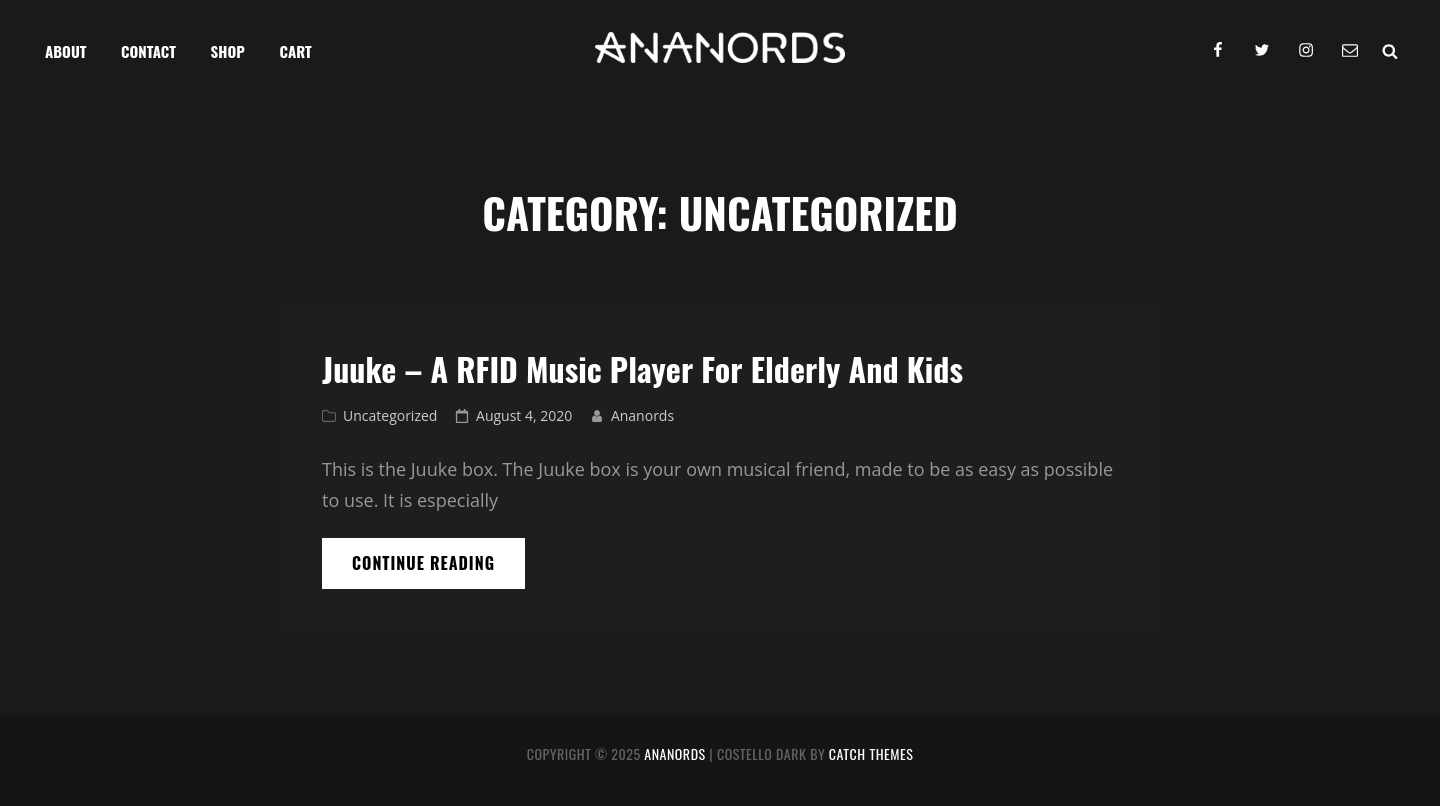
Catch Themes (871, 753)
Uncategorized (390, 415)
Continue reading (438, 569)
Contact (148, 51)
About (65, 51)
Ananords (642, 415)
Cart (296, 51)
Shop (228, 51)
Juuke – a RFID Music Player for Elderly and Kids (642, 368)
